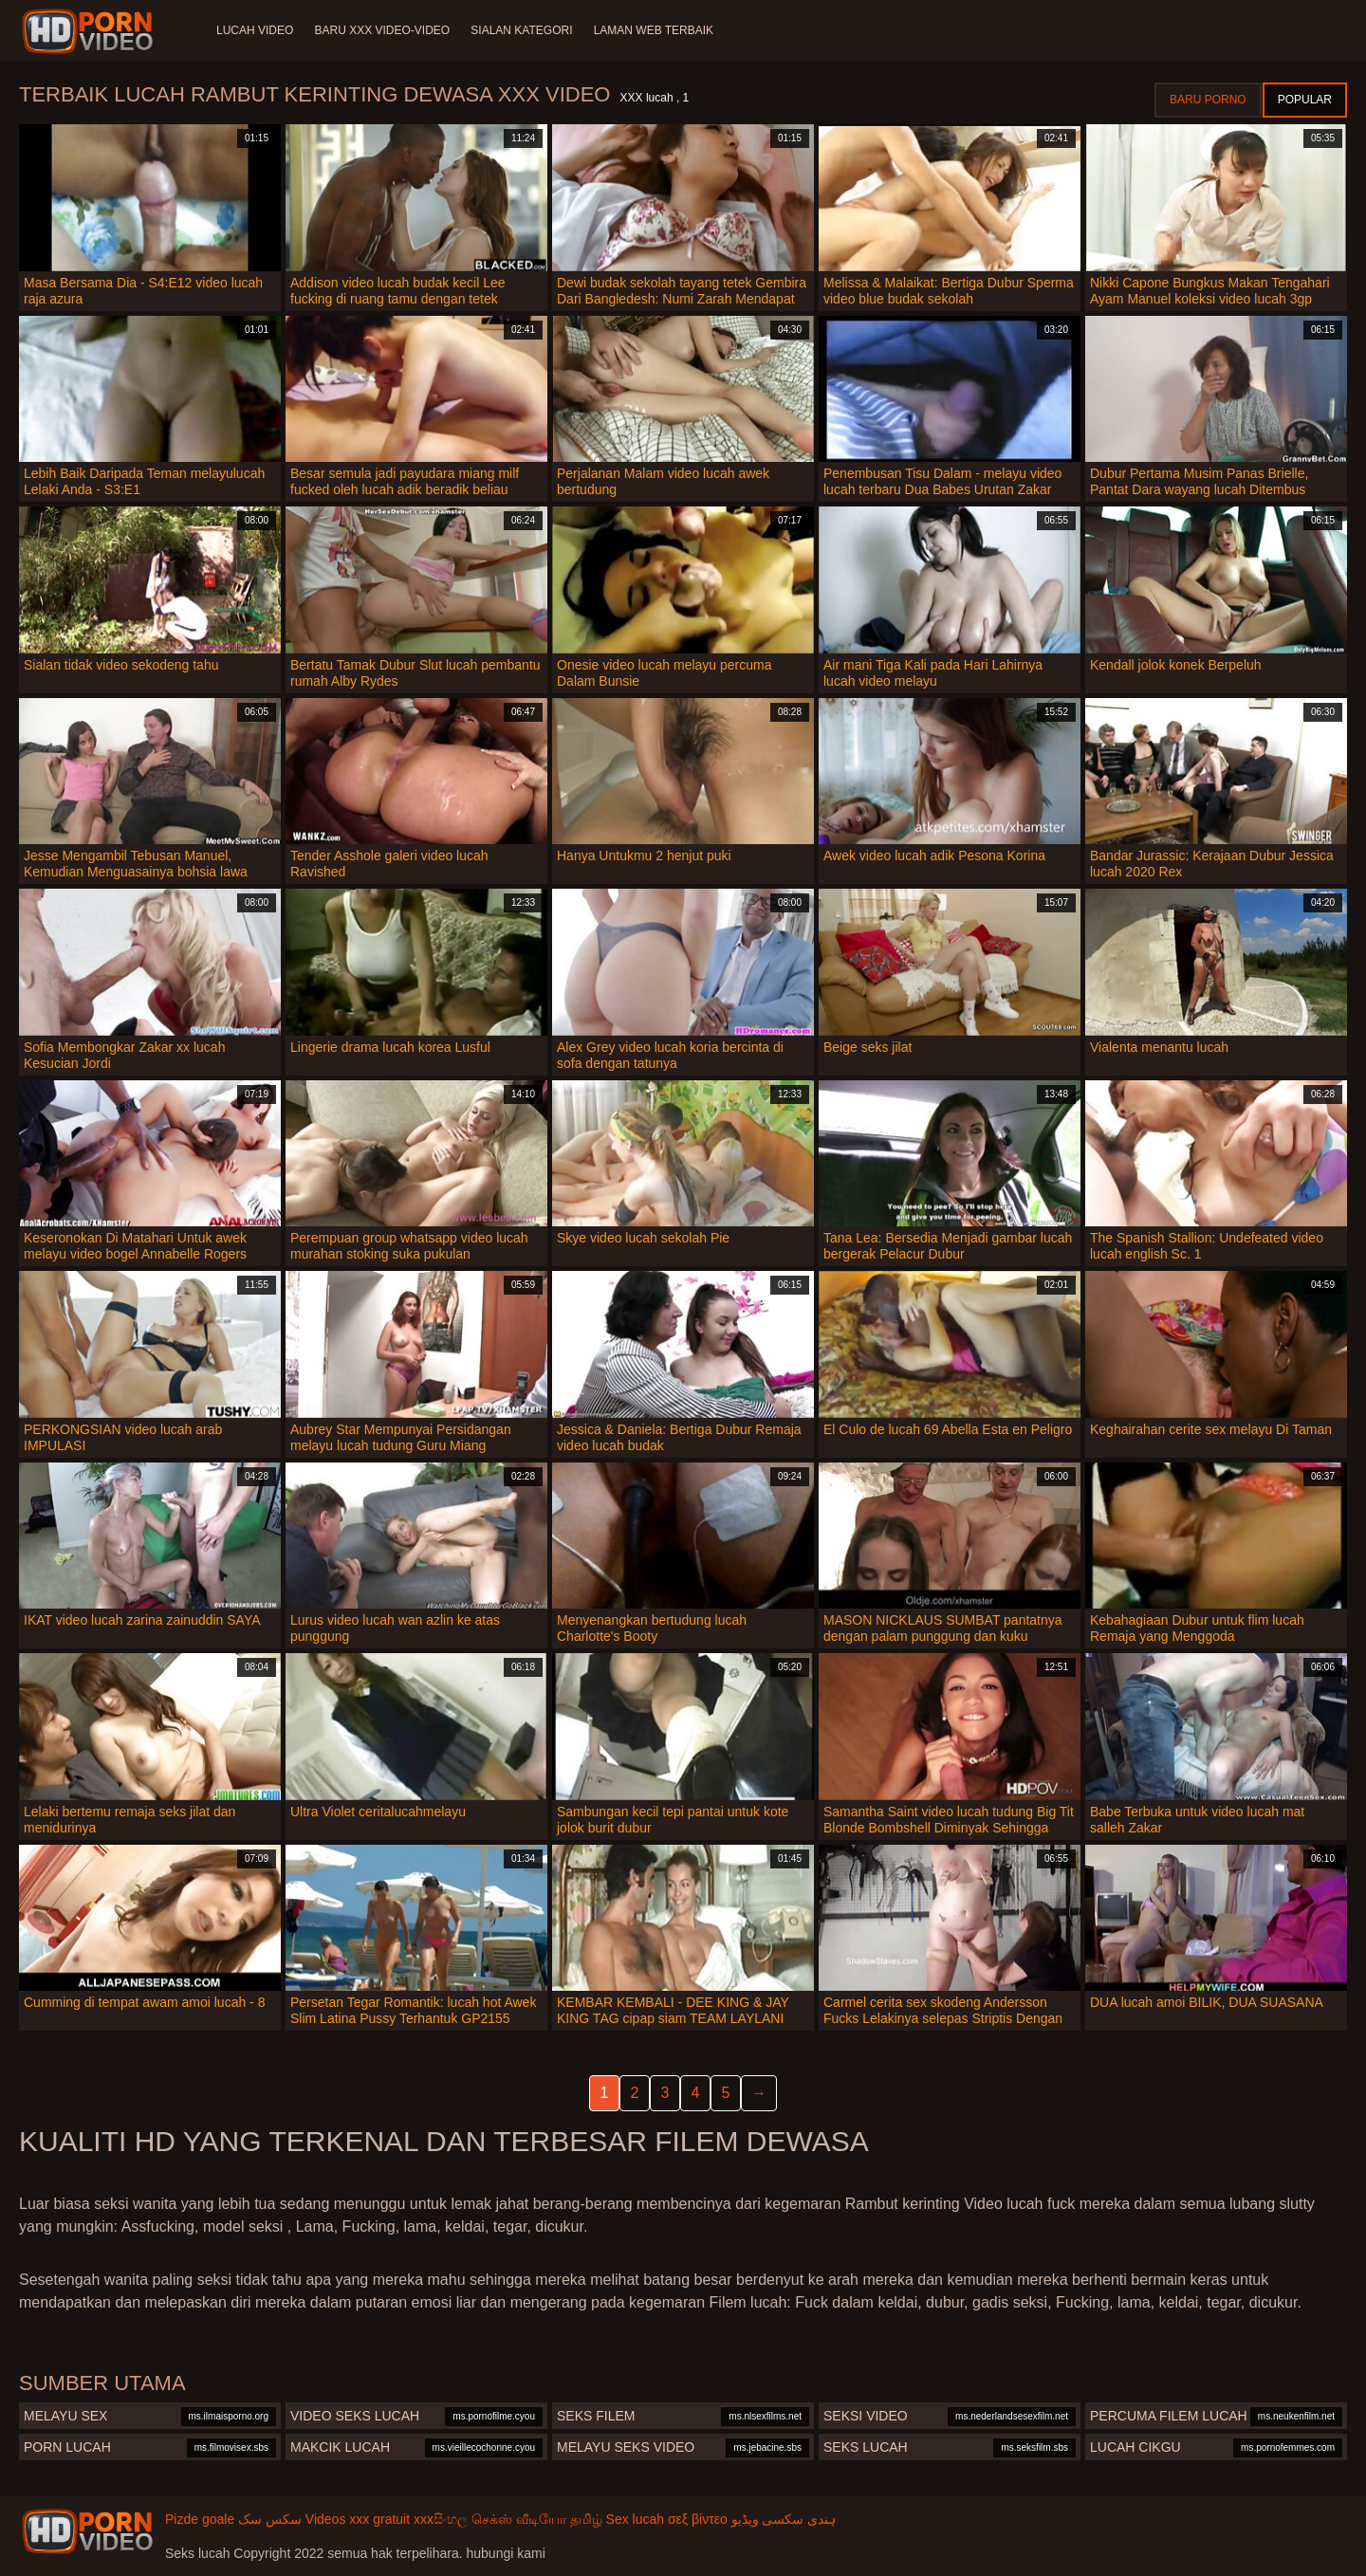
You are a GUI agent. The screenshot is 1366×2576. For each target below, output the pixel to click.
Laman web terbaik (658, 30)
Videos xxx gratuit (357, 2519)
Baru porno (1208, 99)
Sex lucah (635, 2519)
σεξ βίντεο (698, 2519)
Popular (1305, 99)
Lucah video (254, 30)
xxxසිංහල (441, 2519)
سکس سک (270, 2519)
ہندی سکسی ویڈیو (784, 2519)
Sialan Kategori (525, 30)
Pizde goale (199, 2519)
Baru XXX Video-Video (384, 30)
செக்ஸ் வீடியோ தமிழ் (536, 2519)
